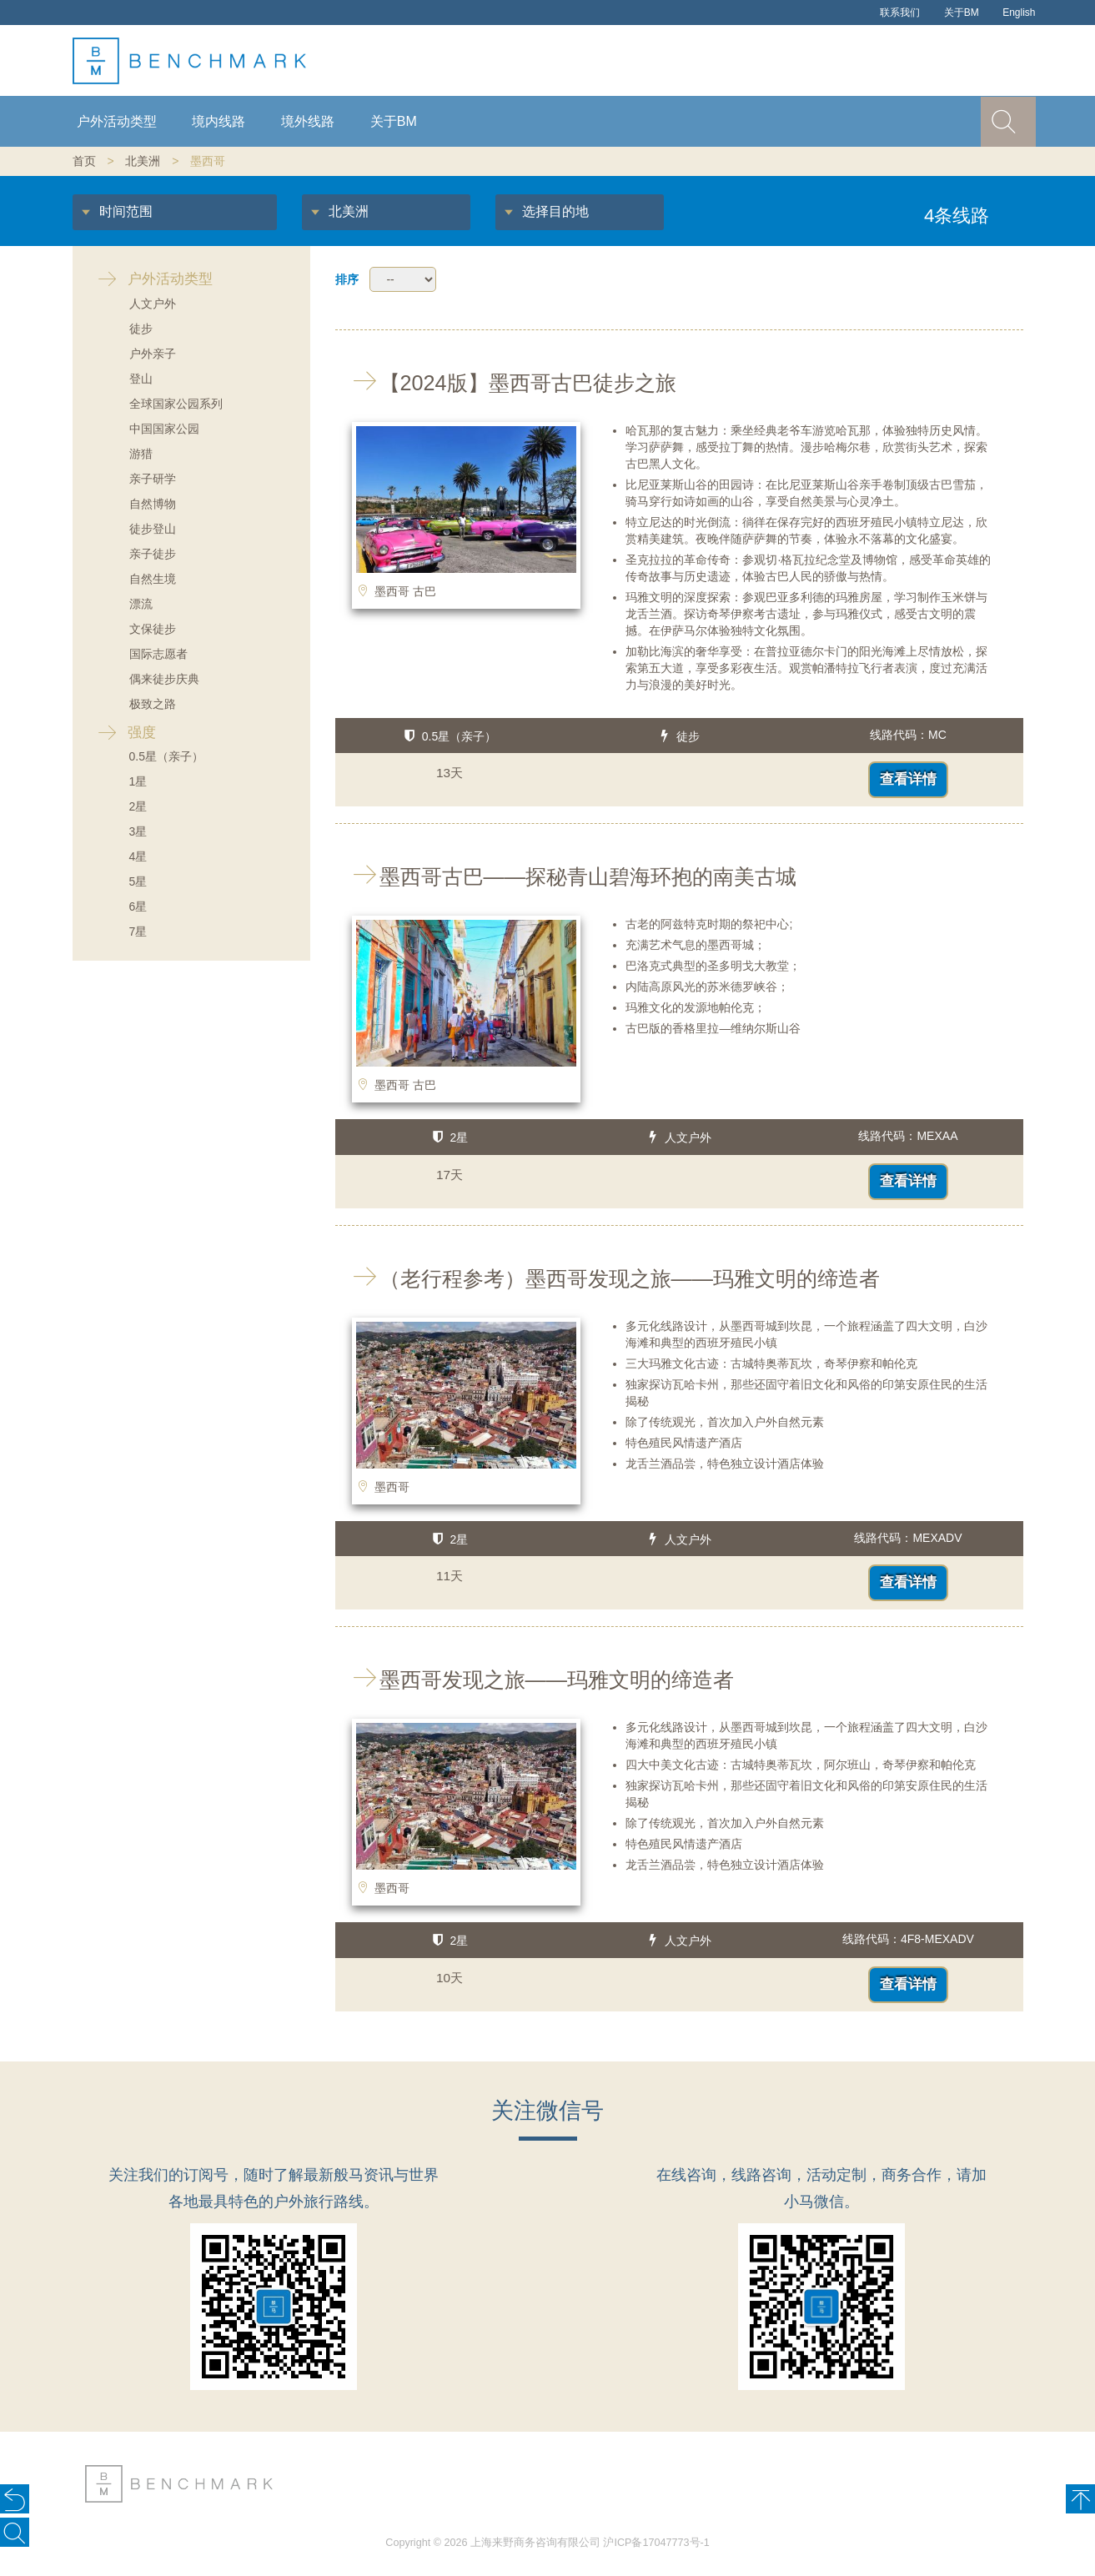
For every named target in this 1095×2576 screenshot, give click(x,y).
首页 (84, 161)
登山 (141, 378)
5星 (138, 881)
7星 (138, 931)
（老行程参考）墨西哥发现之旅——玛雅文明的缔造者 (607, 1278)
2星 (138, 806)
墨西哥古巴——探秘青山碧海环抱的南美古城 (565, 876)
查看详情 (908, 779)
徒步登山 (152, 528)
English (1018, 12)
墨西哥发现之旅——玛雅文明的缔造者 (534, 1679)
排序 (347, 279)
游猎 (141, 453)
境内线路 (218, 121)
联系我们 (900, 12)
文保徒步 (152, 628)
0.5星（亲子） (166, 756)
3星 (138, 831)
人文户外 (152, 303)
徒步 (141, 328)
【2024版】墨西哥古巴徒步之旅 (505, 382)
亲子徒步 (152, 553)
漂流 (141, 603)
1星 (138, 781)
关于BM (961, 12)
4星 (138, 856)
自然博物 (152, 503)
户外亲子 (152, 353)
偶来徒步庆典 (164, 678)
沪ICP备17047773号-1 (656, 2542)
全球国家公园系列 (176, 403)
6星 (138, 906)
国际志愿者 (158, 653)
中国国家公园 (164, 428)
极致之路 (152, 704)
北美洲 (142, 161)
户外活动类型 (117, 121)
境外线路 (307, 121)
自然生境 (152, 578)
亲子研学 (152, 478)
